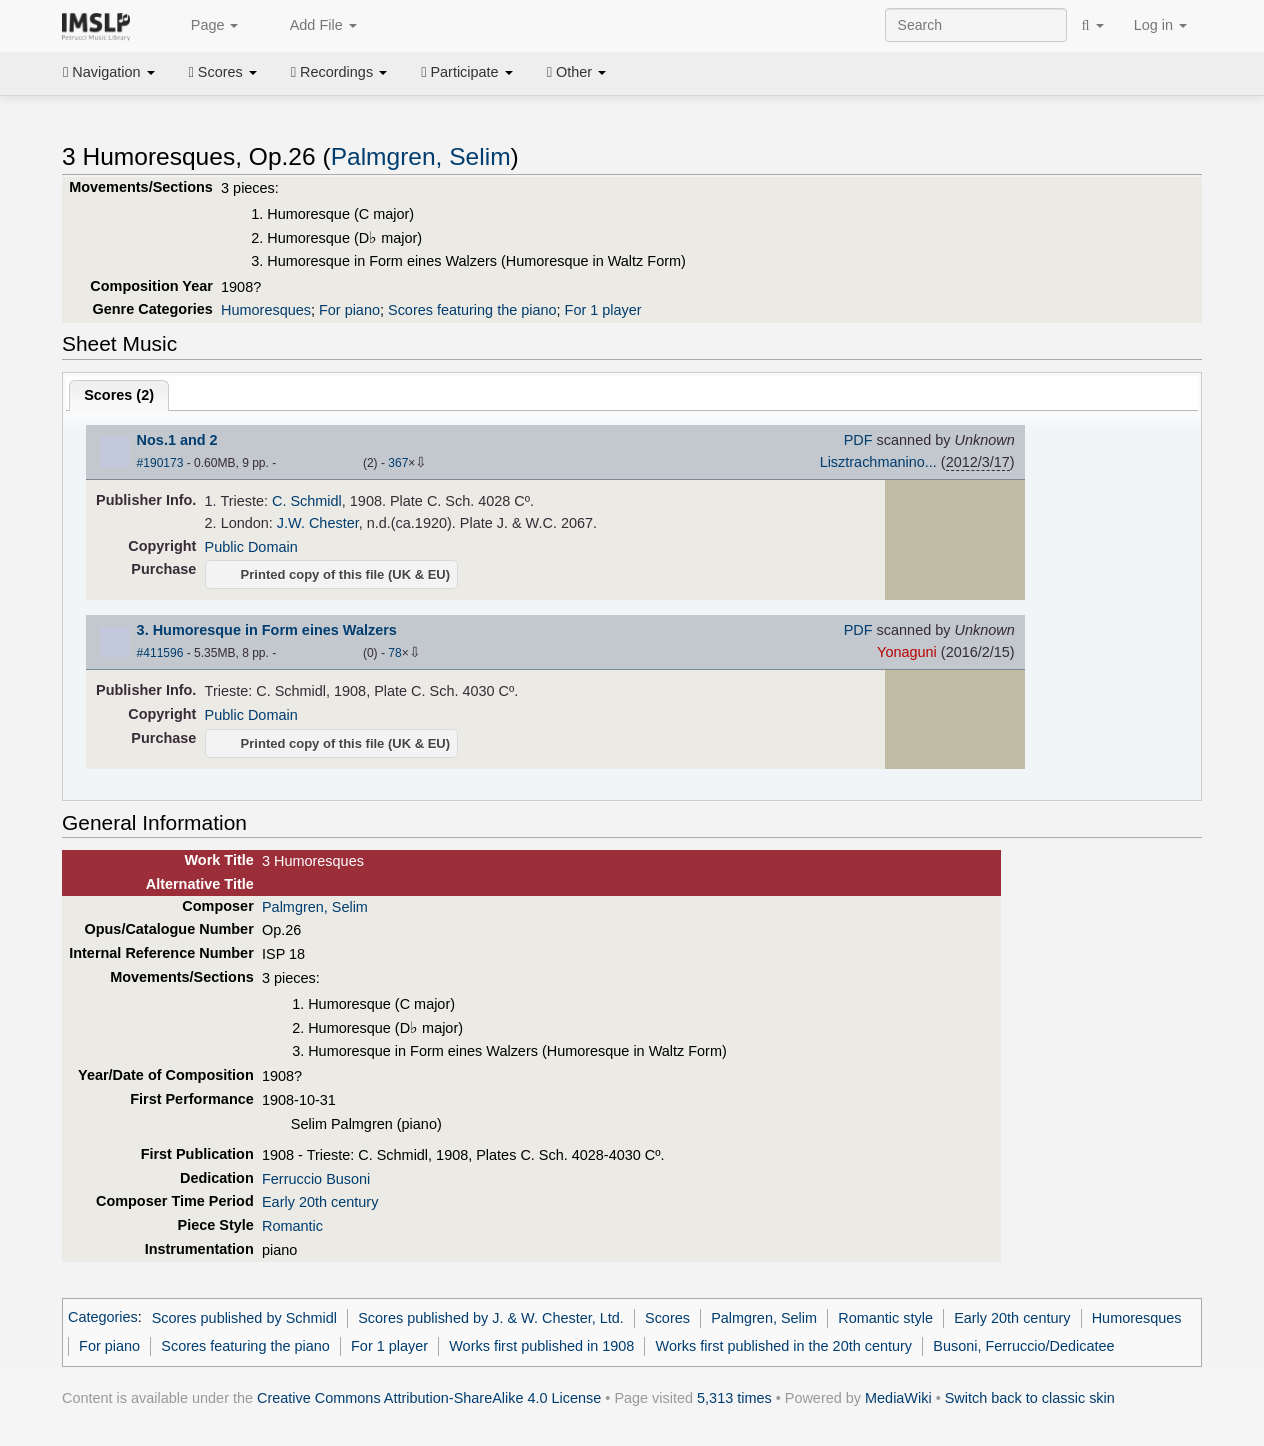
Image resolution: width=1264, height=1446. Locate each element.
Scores (223, 72)
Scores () (119, 395)
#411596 (160, 653)
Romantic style (885, 1318)
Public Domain (251, 547)
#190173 (160, 463)
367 (398, 463)
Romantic (292, 1226)
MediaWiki (898, 1398)
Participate (467, 72)
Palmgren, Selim (421, 156)
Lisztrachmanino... (878, 462)
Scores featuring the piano (472, 310)
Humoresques (266, 310)
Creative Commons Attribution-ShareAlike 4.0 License (429, 1398)
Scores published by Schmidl (244, 1318)
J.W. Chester (318, 523)
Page (204, 26)
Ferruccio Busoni (316, 1179)
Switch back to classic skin (1030, 1398)
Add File (312, 26)
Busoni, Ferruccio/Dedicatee (1023, 1346)
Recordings (339, 72)
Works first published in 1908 (541, 1346)
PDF (858, 440)
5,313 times (734, 1398)
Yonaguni (907, 652)
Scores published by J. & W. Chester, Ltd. (491, 1318)
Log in (1160, 25)
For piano (349, 310)
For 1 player (603, 310)
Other (576, 72)
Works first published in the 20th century (784, 1346)
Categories (103, 1318)
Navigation (109, 72)
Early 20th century (320, 1202)
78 (394, 653)
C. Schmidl (307, 501)
